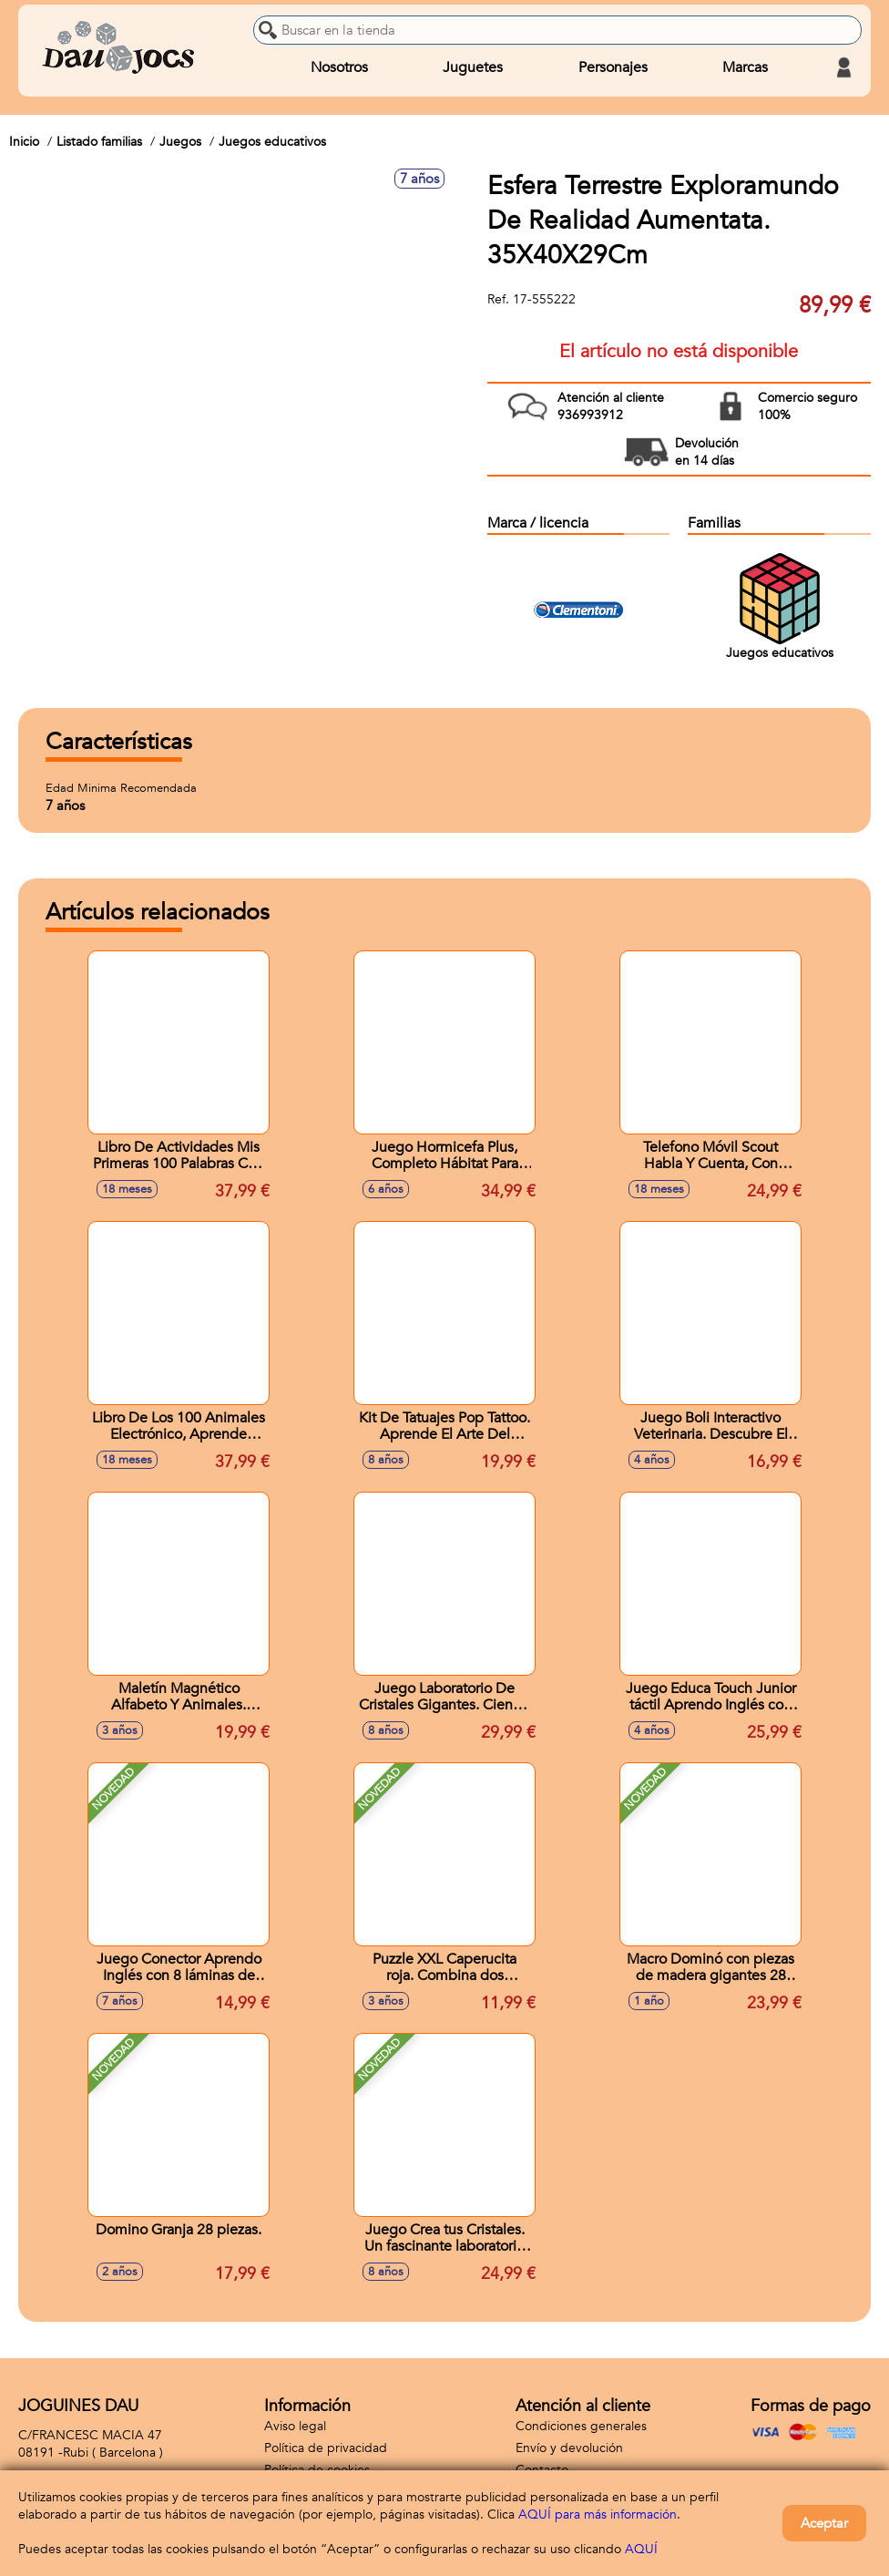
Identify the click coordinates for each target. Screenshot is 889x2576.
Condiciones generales (581, 2426)
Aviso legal (295, 2426)
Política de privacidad (325, 2448)
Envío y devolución (569, 2448)
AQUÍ (641, 2549)
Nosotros (339, 67)
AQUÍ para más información (597, 2514)
